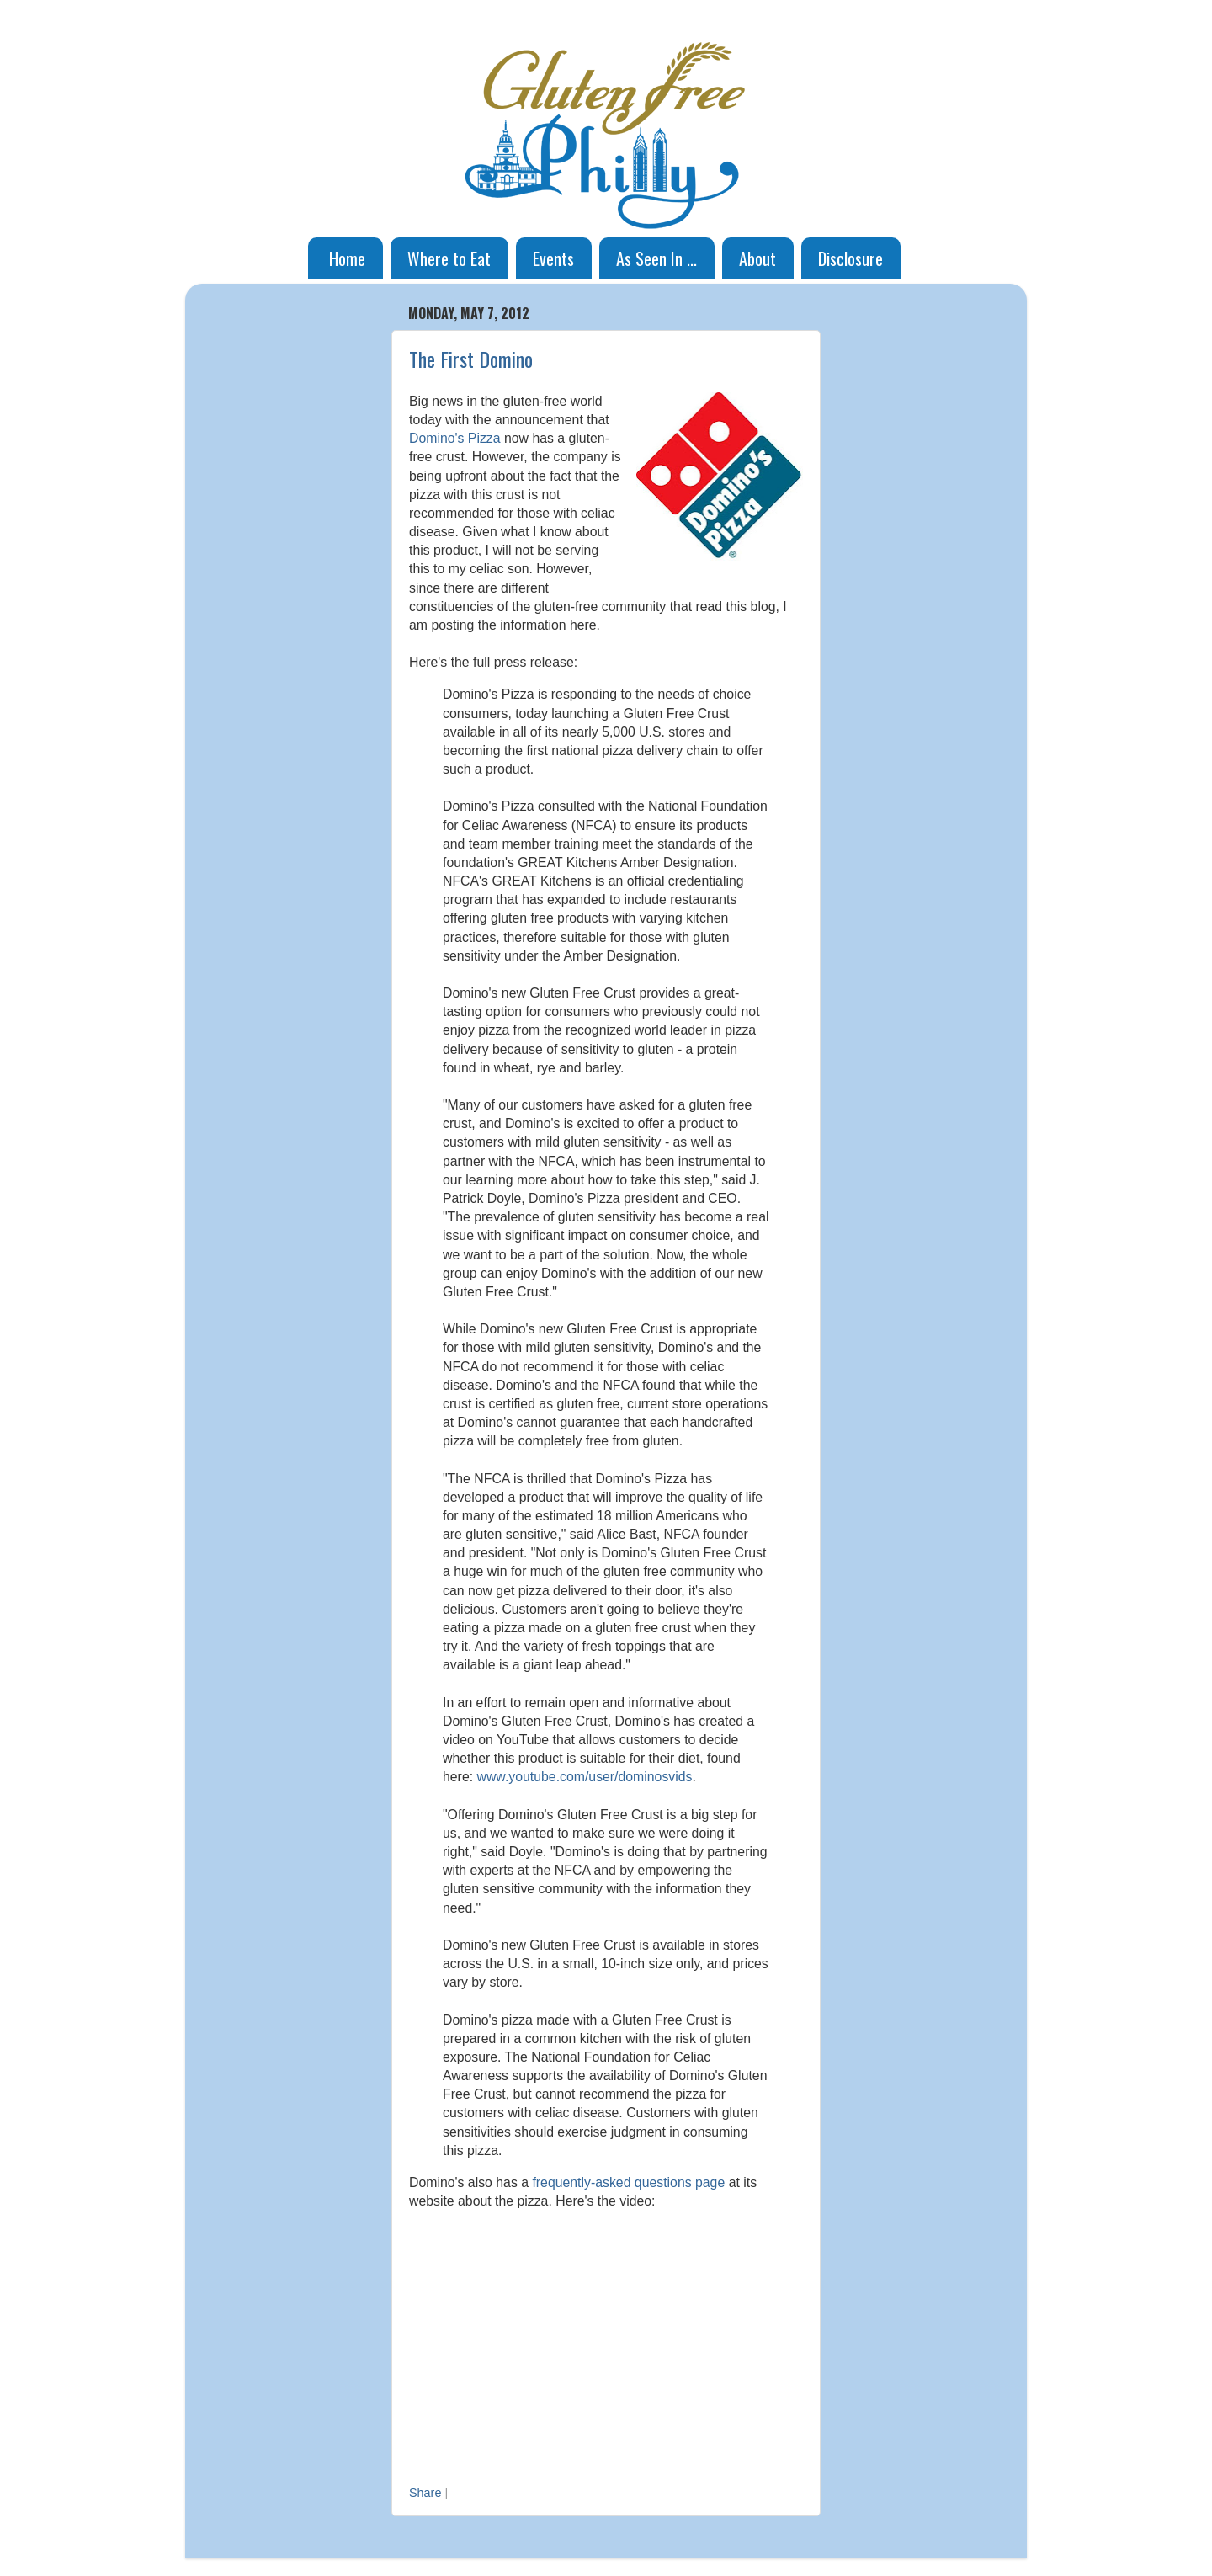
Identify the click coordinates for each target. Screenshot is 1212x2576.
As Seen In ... (656, 258)
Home (347, 258)
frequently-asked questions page (628, 2182)
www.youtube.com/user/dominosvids (584, 1777)
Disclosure (850, 258)
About (757, 258)
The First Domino (471, 358)
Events (553, 258)
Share (425, 2492)
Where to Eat (449, 258)
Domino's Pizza (455, 438)
